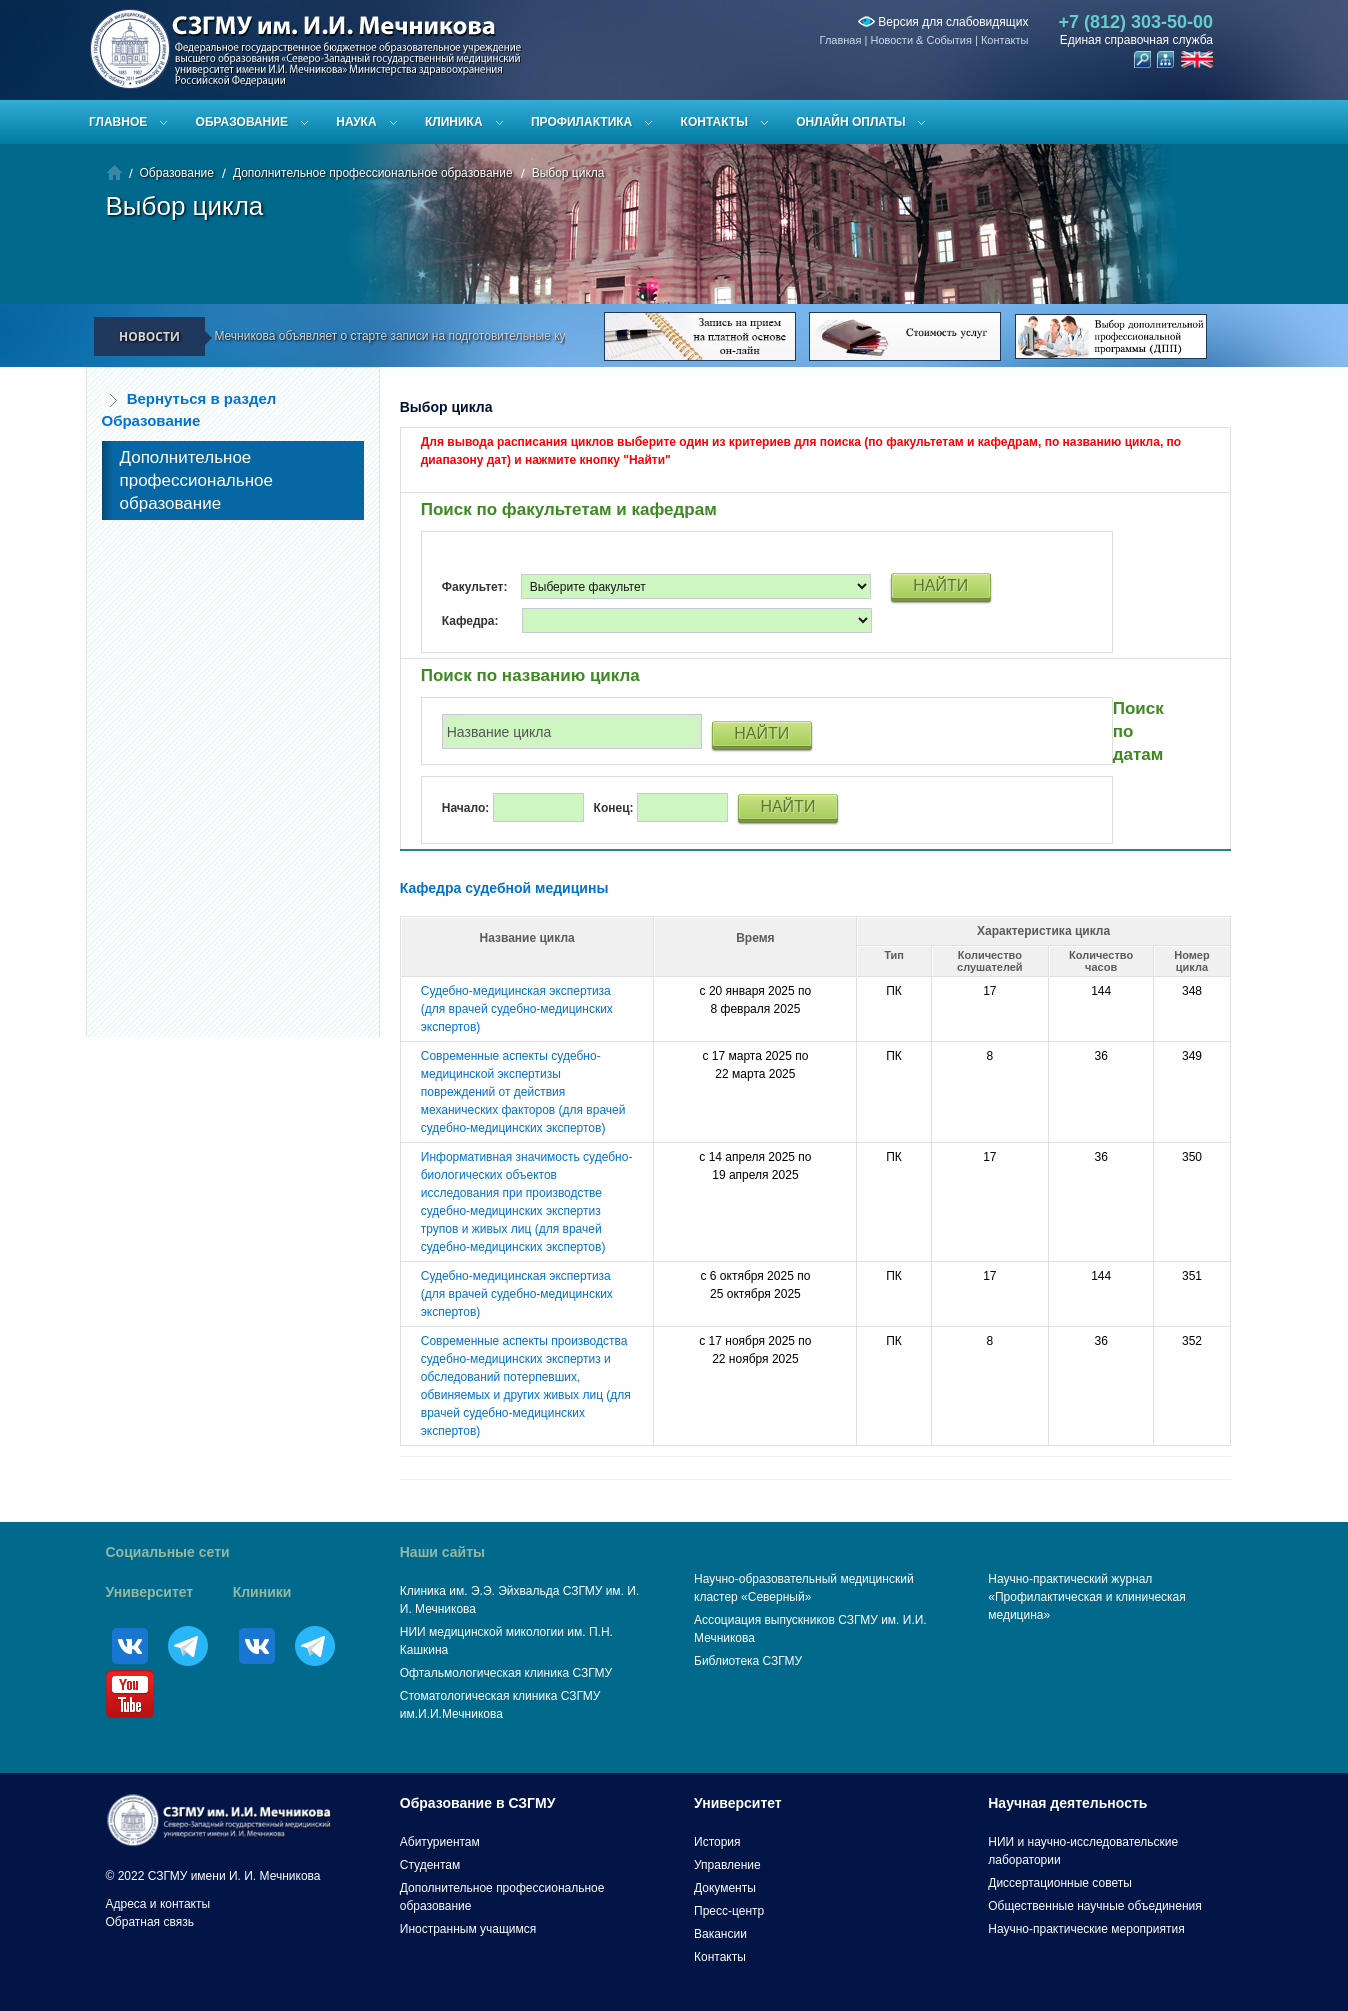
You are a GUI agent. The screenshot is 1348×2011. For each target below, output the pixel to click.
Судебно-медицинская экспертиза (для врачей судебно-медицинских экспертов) (517, 1009)
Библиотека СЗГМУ (748, 1661)
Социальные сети (168, 1552)
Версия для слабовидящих (943, 22)
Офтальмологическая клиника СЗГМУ (506, 1673)
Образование (242, 122)
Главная (841, 40)
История (717, 1842)
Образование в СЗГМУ (478, 1803)
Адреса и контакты (158, 1904)
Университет (150, 1592)
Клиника (454, 122)
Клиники (262, 1592)
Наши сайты (442, 1552)
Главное (118, 122)
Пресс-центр (729, 1911)
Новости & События (920, 40)
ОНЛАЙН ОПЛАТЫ (850, 122)
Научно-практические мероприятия (1086, 1929)
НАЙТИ (940, 585)
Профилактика (581, 122)
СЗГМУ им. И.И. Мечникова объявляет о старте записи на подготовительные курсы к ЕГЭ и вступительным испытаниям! (476, 336)
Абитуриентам (440, 1842)
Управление (727, 1865)
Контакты (1005, 40)
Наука (356, 122)
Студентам (430, 1865)
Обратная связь (150, 1922)
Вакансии (720, 1934)
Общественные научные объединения (1095, 1906)
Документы (725, 1888)
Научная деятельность (1067, 1803)
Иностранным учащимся (468, 1929)
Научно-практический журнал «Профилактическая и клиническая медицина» (1087, 1597)
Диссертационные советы (1060, 1883)
